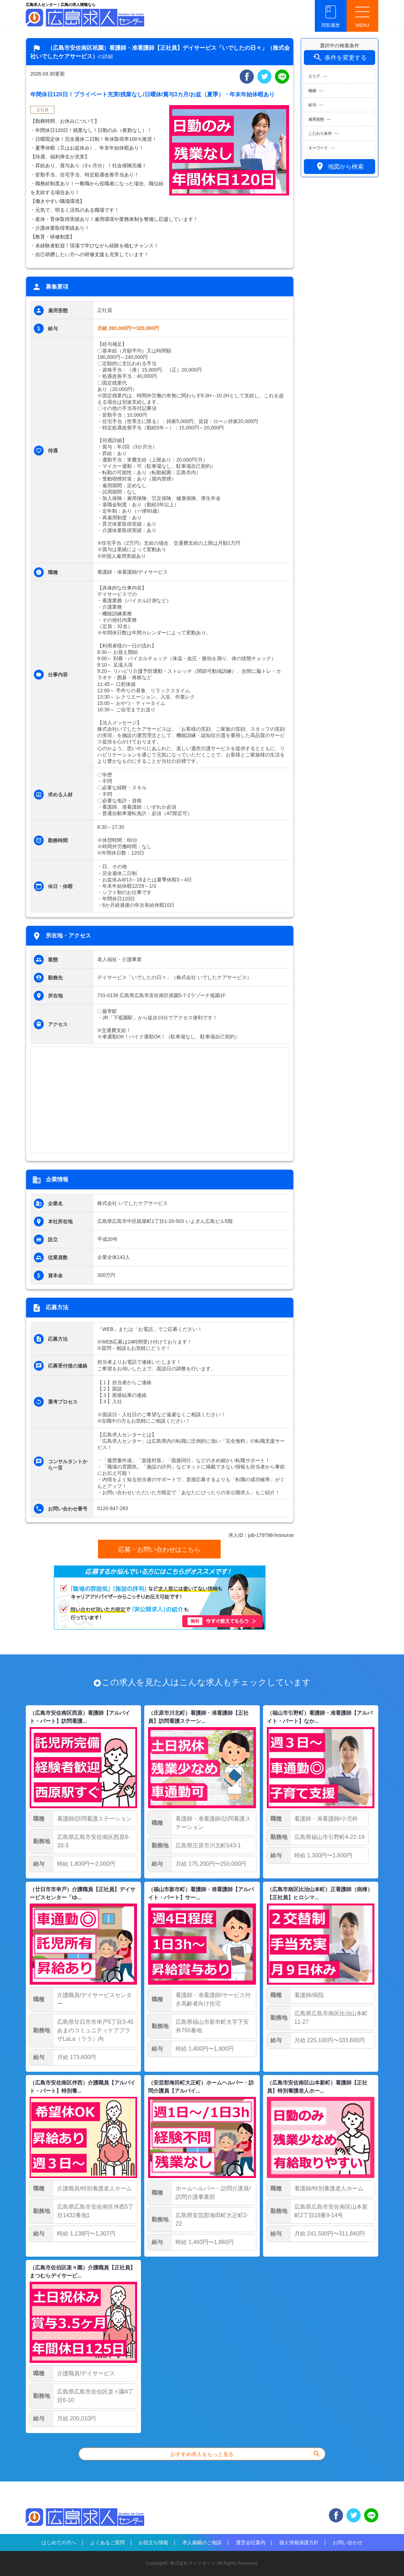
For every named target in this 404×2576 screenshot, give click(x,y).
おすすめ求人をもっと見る (245, 2454)
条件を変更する (339, 57)
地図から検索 (339, 166)
